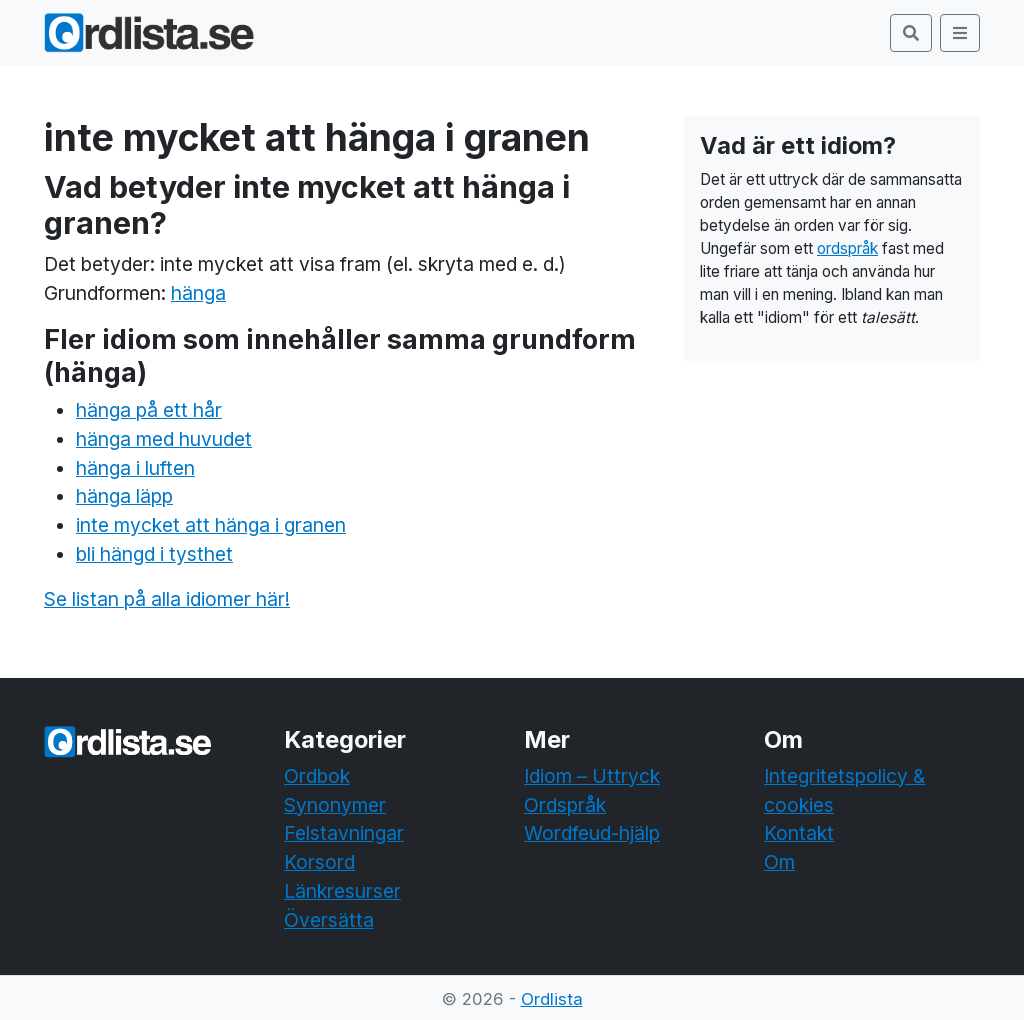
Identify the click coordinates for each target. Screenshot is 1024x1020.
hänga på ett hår (149, 410)
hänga (198, 293)
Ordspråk (565, 805)
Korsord (319, 862)
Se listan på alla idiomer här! (167, 599)
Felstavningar (344, 833)
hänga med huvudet (164, 439)
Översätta (329, 920)
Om (779, 862)
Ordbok (317, 776)
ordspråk (847, 248)
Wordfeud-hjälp (592, 833)
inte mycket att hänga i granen (211, 525)
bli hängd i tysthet (154, 554)
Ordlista (552, 999)
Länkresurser (342, 891)
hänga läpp (124, 496)
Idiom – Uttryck (592, 776)
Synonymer (335, 805)
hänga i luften (135, 468)
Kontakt (799, 833)
